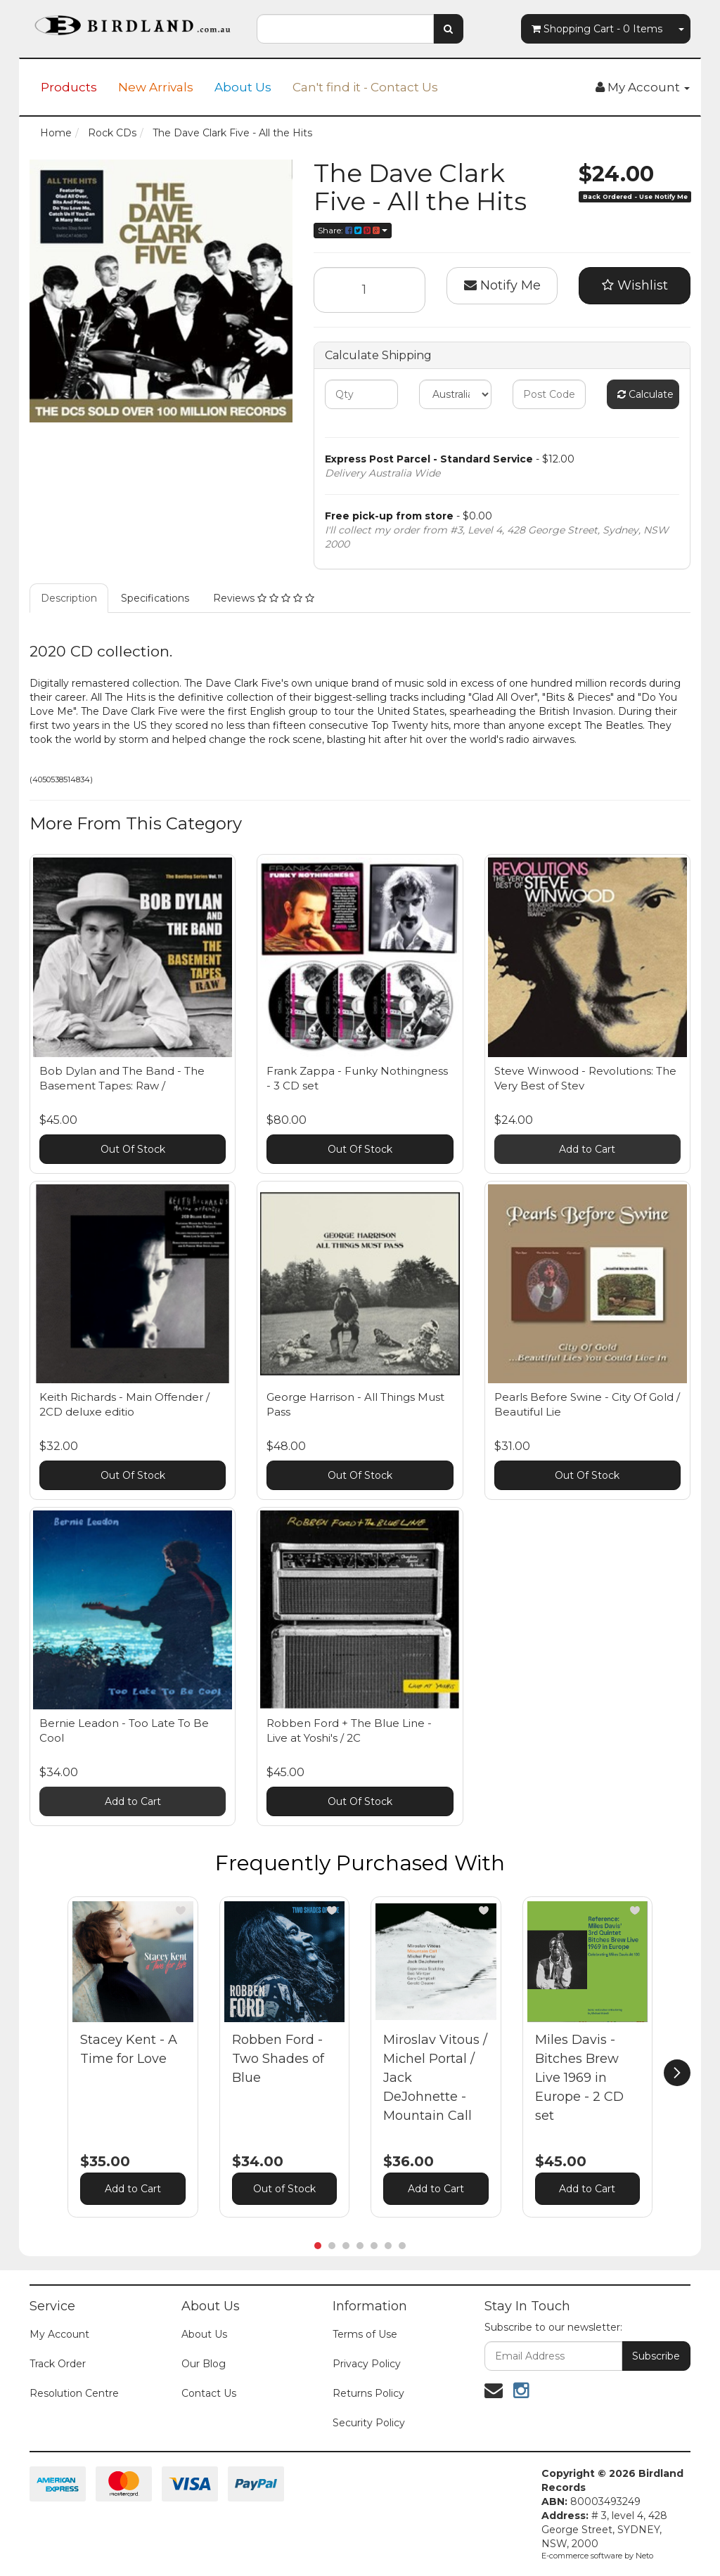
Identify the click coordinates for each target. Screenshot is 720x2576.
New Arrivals (155, 87)
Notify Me (502, 285)
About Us (242, 87)
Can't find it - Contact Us (365, 87)
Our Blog (203, 2363)
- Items (597, 28)
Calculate (645, 394)
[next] (677, 2072)
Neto (644, 2556)
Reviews (263, 598)
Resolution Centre (74, 2393)
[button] (181, 1910)
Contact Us (208, 2393)
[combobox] (345, 29)
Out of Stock (284, 2188)
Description (69, 598)
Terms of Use (365, 2334)
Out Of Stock (133, 1149)
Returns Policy (368, 2393)
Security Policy (369, 2422)
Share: (352, 230)
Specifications (155, 598)
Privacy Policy (367, 2363)
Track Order (58, 2363)
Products (69, 87)
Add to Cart (587, 1149)
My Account (59, 2334)
